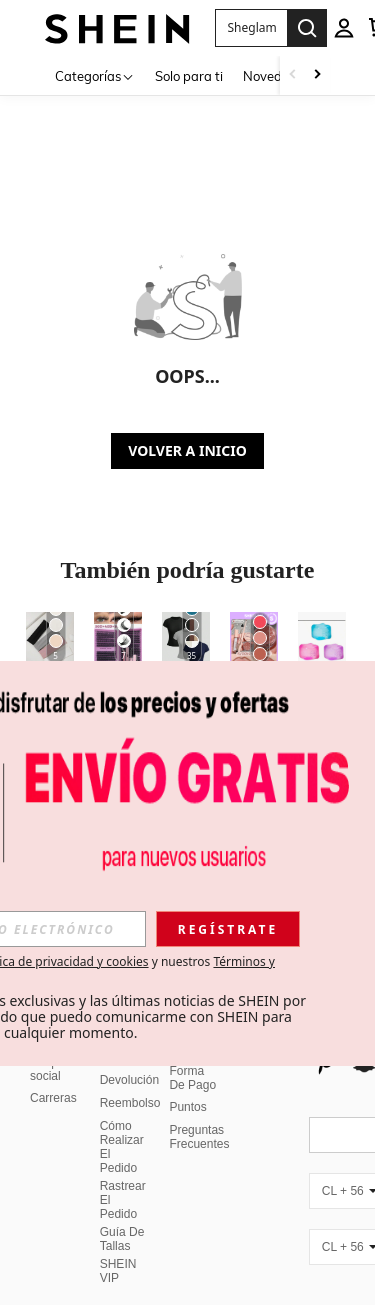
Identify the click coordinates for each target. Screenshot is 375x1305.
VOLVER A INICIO (187, 450)
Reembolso (130, 1079)
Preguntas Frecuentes (199, 1113)
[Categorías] (95, 75)
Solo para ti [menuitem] (189, 76)
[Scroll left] (293, 75)
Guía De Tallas (122, 1215)
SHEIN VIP (118, 1247)
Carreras (53, 1074)
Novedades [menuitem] (277, 76)
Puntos (187, 1083)
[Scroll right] (317, 75)
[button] (251, 28)
